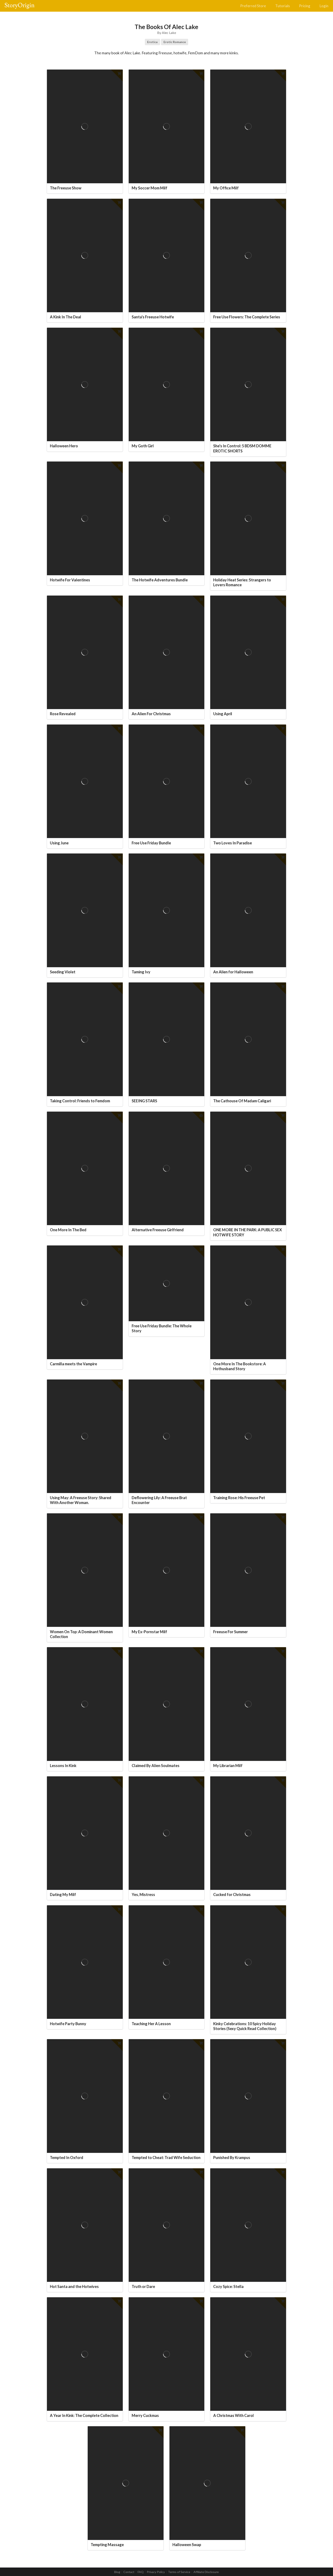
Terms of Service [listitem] (179, 2571)
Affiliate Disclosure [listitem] (206, 2571)
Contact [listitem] (128, 2571)
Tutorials (282, 6)
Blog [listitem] (117, 2571)
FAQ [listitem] (141, 2571)
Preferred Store (253, 6)
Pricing (304, 6)
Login (324, 6)
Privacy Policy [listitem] (156, 2571)
